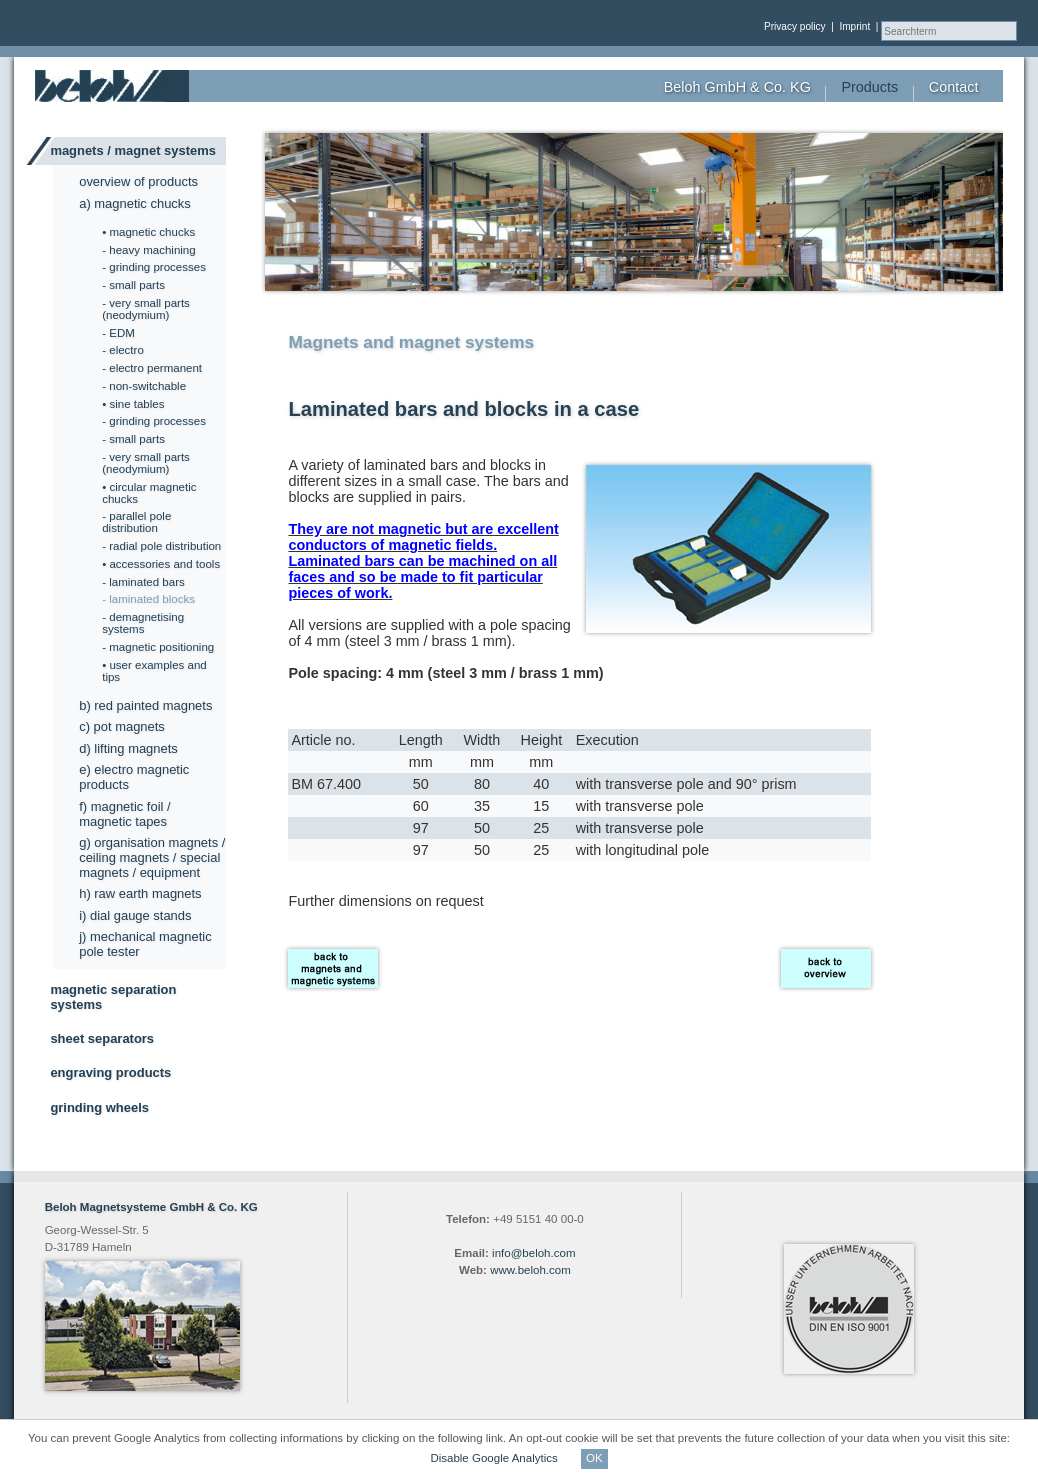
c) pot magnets (122, 726)
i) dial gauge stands (135, 915)
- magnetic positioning (158, 647)
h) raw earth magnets (140, 893)
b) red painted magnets (145, 705)
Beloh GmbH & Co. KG (737, 87)
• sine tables (133, 404)
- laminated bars (143, 582)
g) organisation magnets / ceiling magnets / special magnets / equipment (152, 857)
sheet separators (102, 1038)
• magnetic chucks (148, 232)
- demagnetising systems (143, 623)
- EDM (118, 333)
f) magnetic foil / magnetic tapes (124, 814)
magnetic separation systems (113, 997)
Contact (954, 87)
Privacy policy (795, 26)
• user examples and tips (154, 671)
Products (869, 87)
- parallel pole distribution (136, 522)
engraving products (110, 1072)
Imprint (854, 26)
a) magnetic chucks (135, 203)
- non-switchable (144, 386)
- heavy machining (148, 250)
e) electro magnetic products (134, 777)
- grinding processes (154, 267)
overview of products (138, 181)
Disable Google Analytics (495, 1458)
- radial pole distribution (161, 546)
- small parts (133, 285)
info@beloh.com (533, 1253)
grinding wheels (99, 1107)
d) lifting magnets (128, 748)
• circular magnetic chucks (149, 493)
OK (594, 1458)
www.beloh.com (530, 1270)
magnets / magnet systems (133, 150)
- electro (123, 350)
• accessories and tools (161, 564)
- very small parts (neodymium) (146, 309)
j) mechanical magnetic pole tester (145, 944)
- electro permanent (152, 368)
